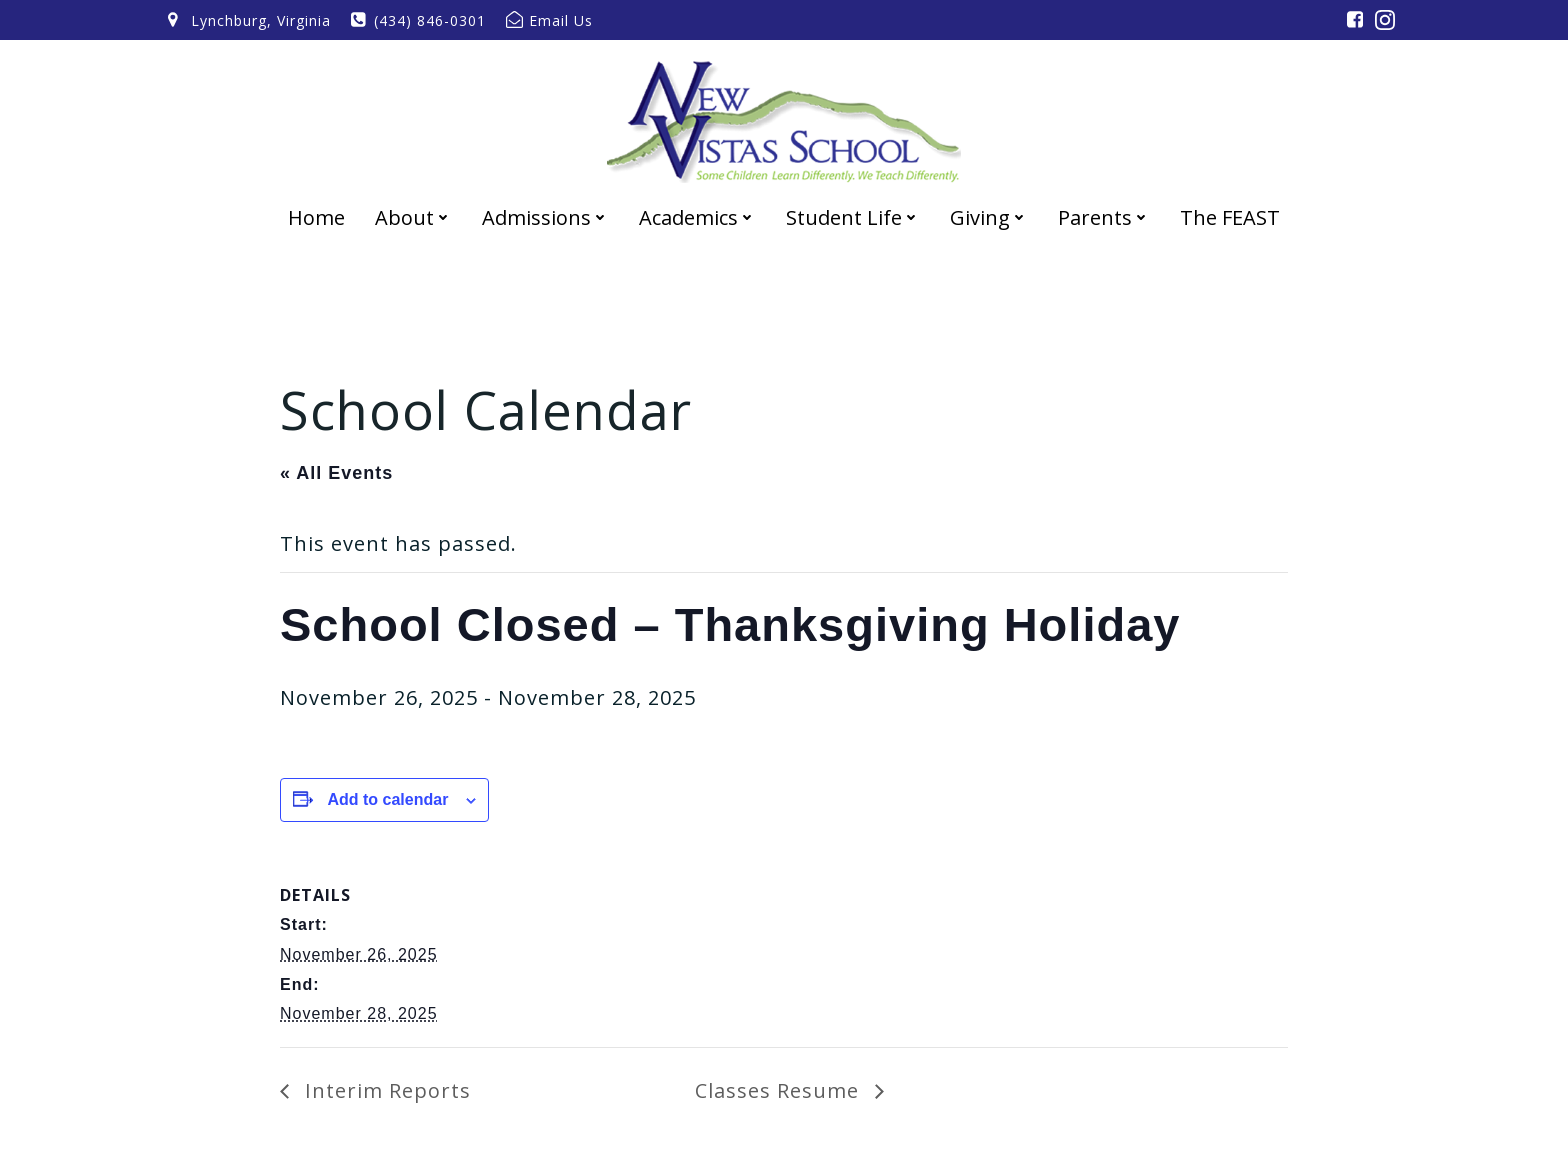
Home (316, 217)
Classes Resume (780, 1090)
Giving (989, 217)
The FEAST (1230, 217)
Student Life (853, 217)
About (413, 217)
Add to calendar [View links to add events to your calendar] (387, 799)
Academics (697, 217)
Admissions (545, 217)
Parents (1104, 217)
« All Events (336, 473)
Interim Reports (385, 1090)
